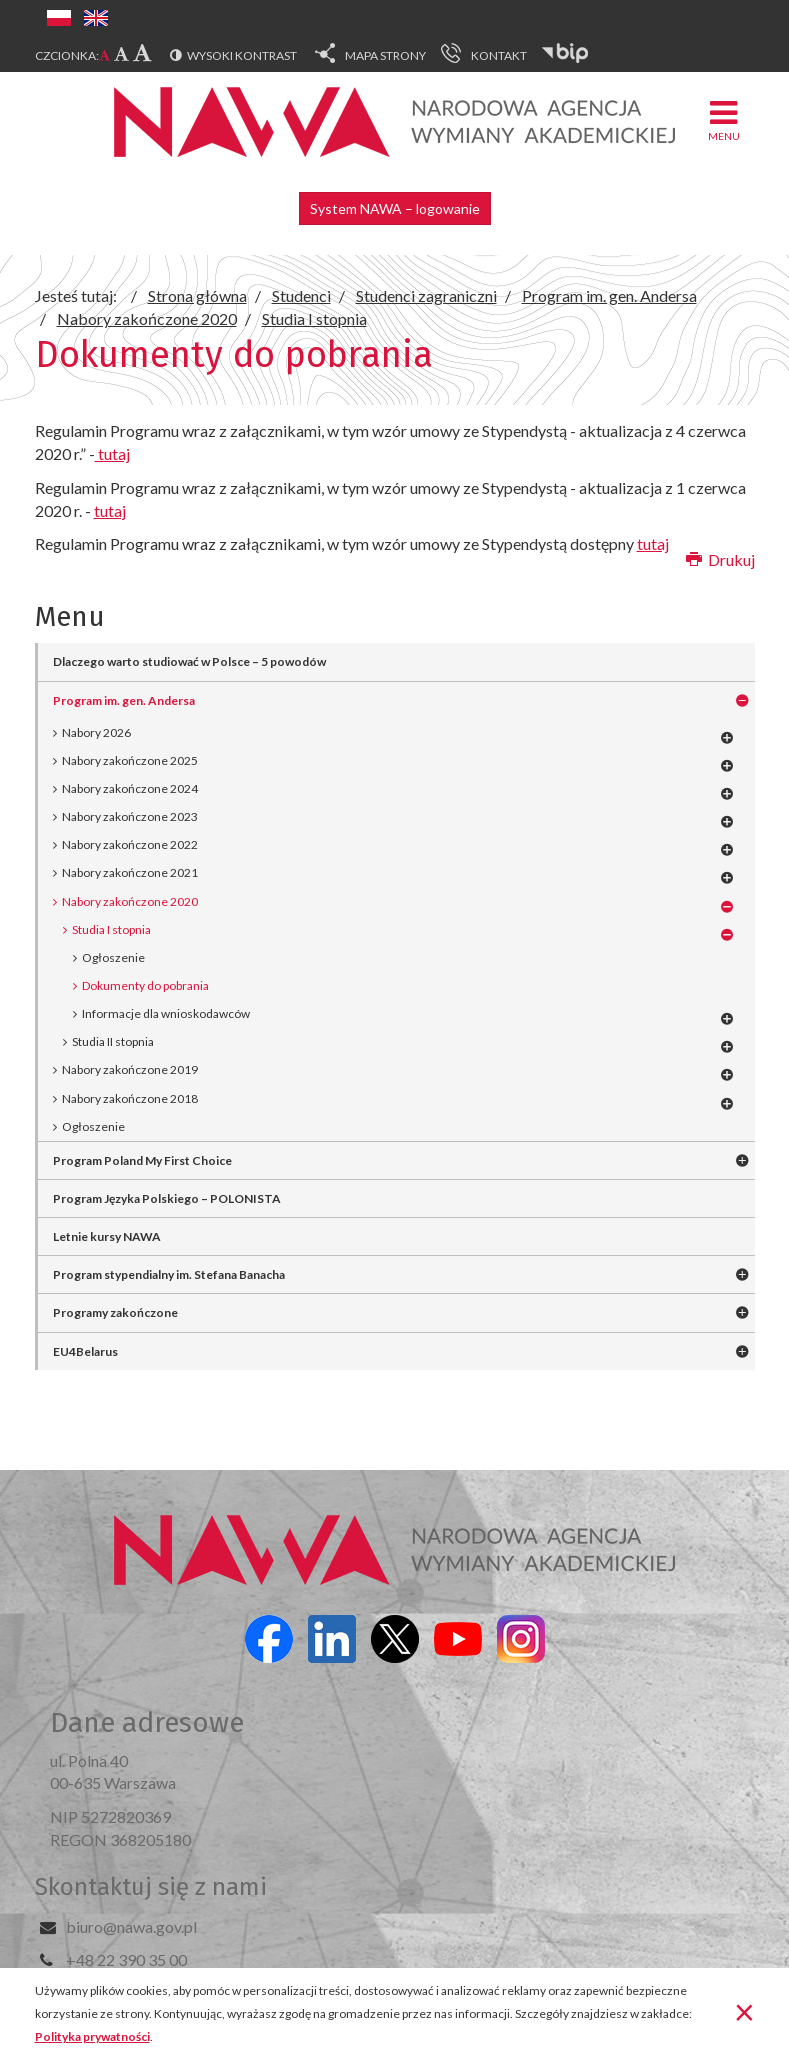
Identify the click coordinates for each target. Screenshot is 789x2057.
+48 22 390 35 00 (126, 1959)
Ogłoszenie (93, 1126)
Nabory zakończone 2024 (130, 788)
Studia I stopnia (111, 929)
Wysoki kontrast (242, 55)
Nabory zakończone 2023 (130, 816)
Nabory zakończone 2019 (130, 1069)
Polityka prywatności (92, 2036)
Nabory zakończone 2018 (130, 1098)
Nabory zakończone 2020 (130, 901)
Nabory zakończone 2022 (130, 844)
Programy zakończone (115, 1312)
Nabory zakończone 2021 (130, 872)
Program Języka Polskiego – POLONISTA (167, 1198)
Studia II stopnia (113, 1041)
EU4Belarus (85, 1351)
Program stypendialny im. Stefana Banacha (169, 1274)
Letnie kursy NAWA (107, 1236)
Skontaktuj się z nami (151, 1887)
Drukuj (720, 559)
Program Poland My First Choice (142, 1160)
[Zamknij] (744, 2011)
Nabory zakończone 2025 (130, 760)
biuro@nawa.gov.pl (131, 1926)
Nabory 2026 (96, 732)
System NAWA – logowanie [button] (395, 208)
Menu (724, 119)
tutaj (112, 453)
